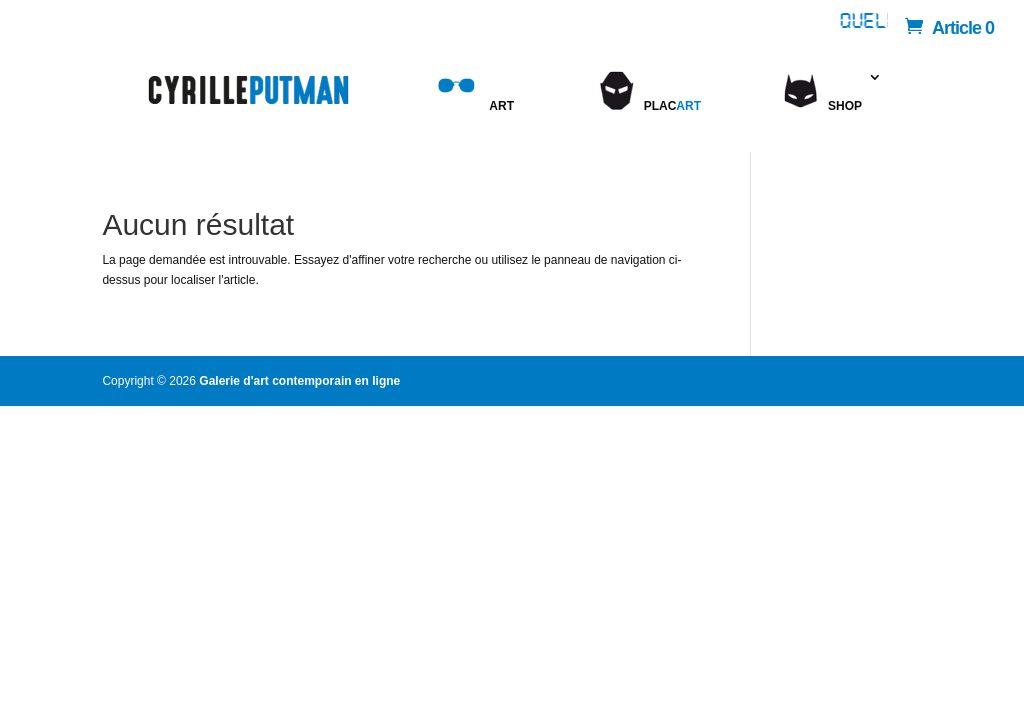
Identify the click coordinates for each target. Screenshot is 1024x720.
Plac (648, 113)
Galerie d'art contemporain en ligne (299, 381)
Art (473, 113)
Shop (845, 106)
